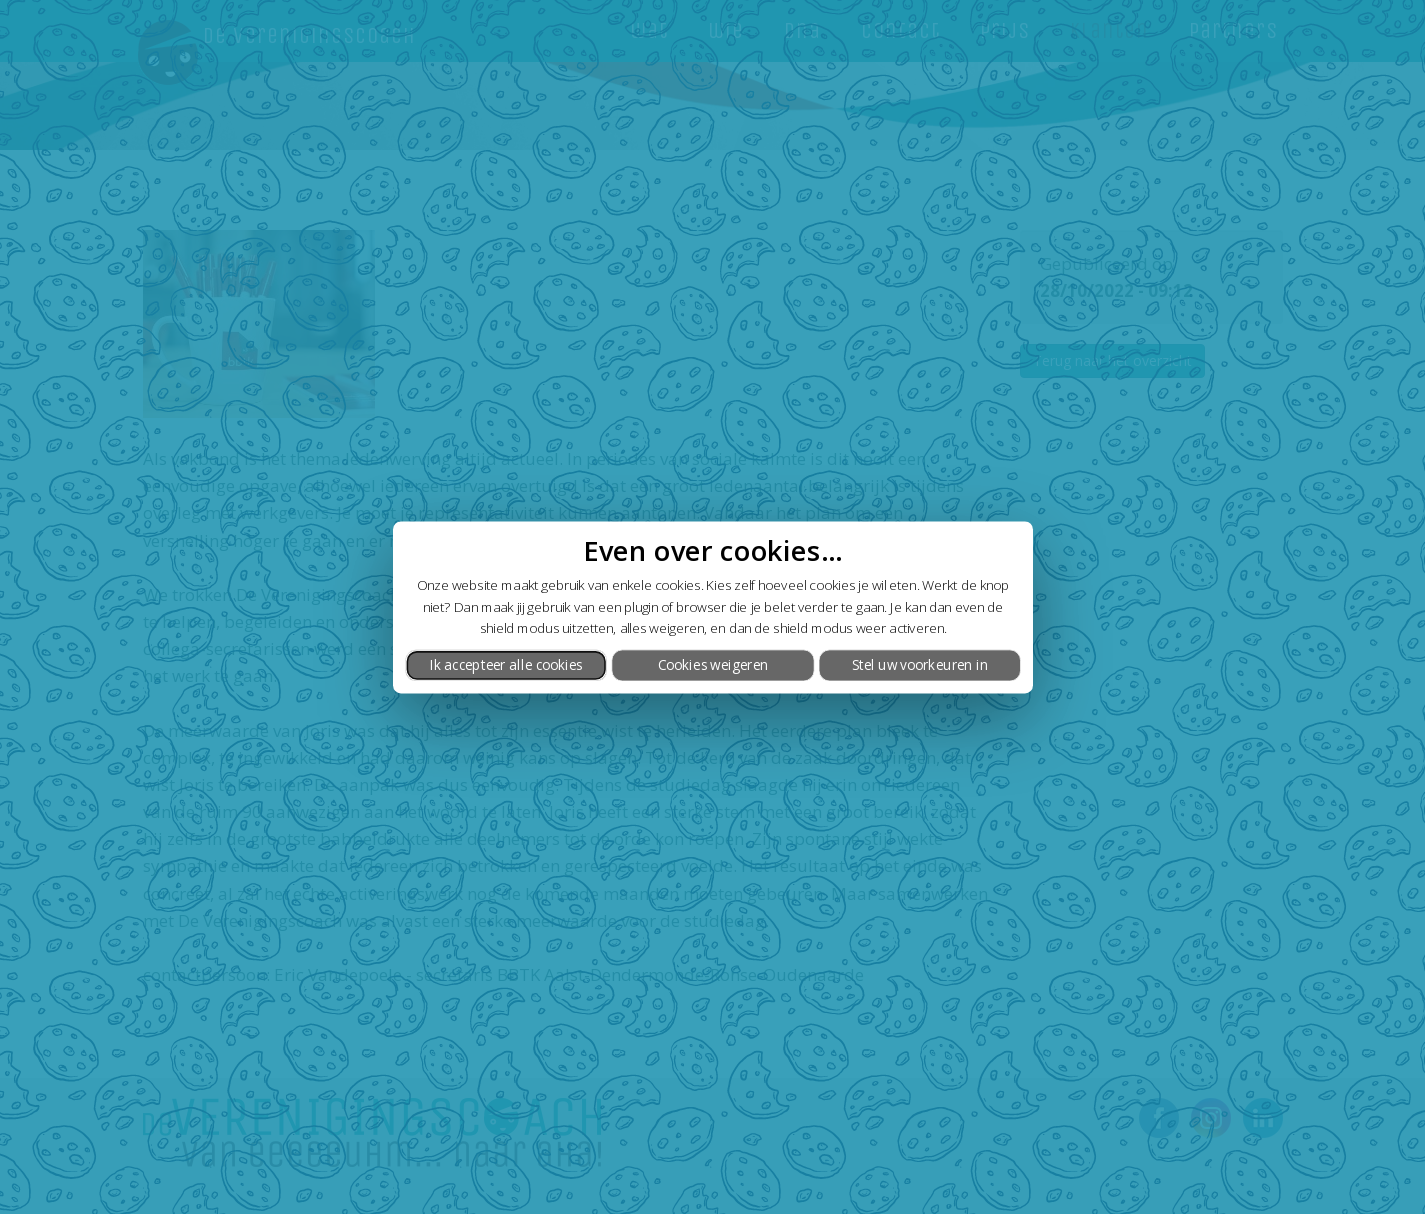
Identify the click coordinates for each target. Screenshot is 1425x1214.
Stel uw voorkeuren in (919, 665)
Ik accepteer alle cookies (505, 665)
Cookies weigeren (713, 665)
